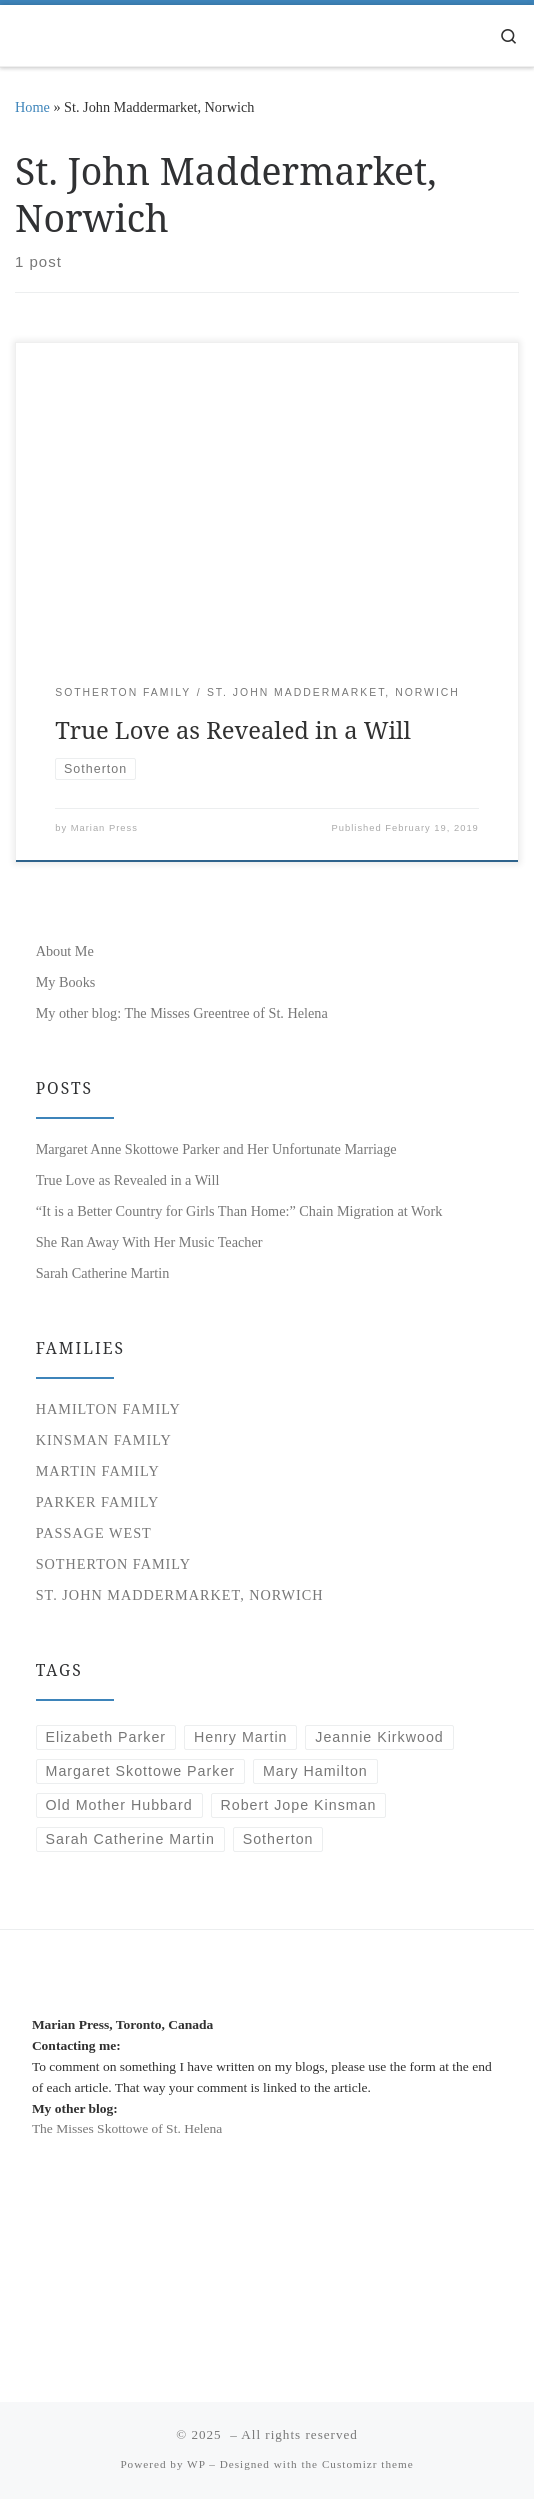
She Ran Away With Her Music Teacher (149, 1242)
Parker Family (98, 1502)
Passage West (94, 1533)
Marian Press (104, 828)
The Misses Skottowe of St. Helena (127, 2128)
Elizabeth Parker (106, 1737)
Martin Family (98, 1471)
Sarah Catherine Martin (103, 1273)
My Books (66, 982)
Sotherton (278, 1839)
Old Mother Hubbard (119, 1805)
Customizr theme (368, 2464)
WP (196, 2464)
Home (32, 107)
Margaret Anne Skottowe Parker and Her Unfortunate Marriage (216, 1149)
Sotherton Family (113, 1564)
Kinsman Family (104, 1440)
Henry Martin (241, 1737)
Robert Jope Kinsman (298, 1805)
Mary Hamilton (315, 1771)
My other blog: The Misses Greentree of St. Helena (182, 1013)
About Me (65, 951)
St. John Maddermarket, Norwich (180, 1595)
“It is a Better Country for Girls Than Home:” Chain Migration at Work (239, 1211)
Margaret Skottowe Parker (141, 1771)
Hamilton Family (108, 1409)
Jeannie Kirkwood (379, 1737)
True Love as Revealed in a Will (233, 730)
